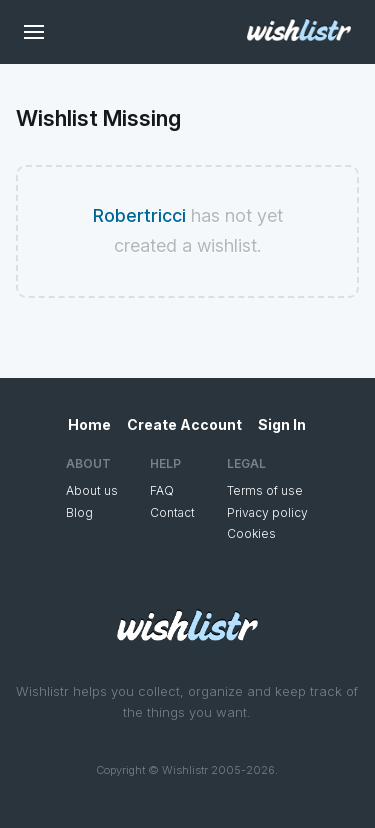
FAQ (162, 490)
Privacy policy (267, 512)
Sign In (282, 424)
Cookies (251, 533)
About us (92, 490)
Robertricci (139, 215)
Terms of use (265, 490)
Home (89, 424)
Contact (172, 512)
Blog (79, 512)
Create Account (184, 424)
